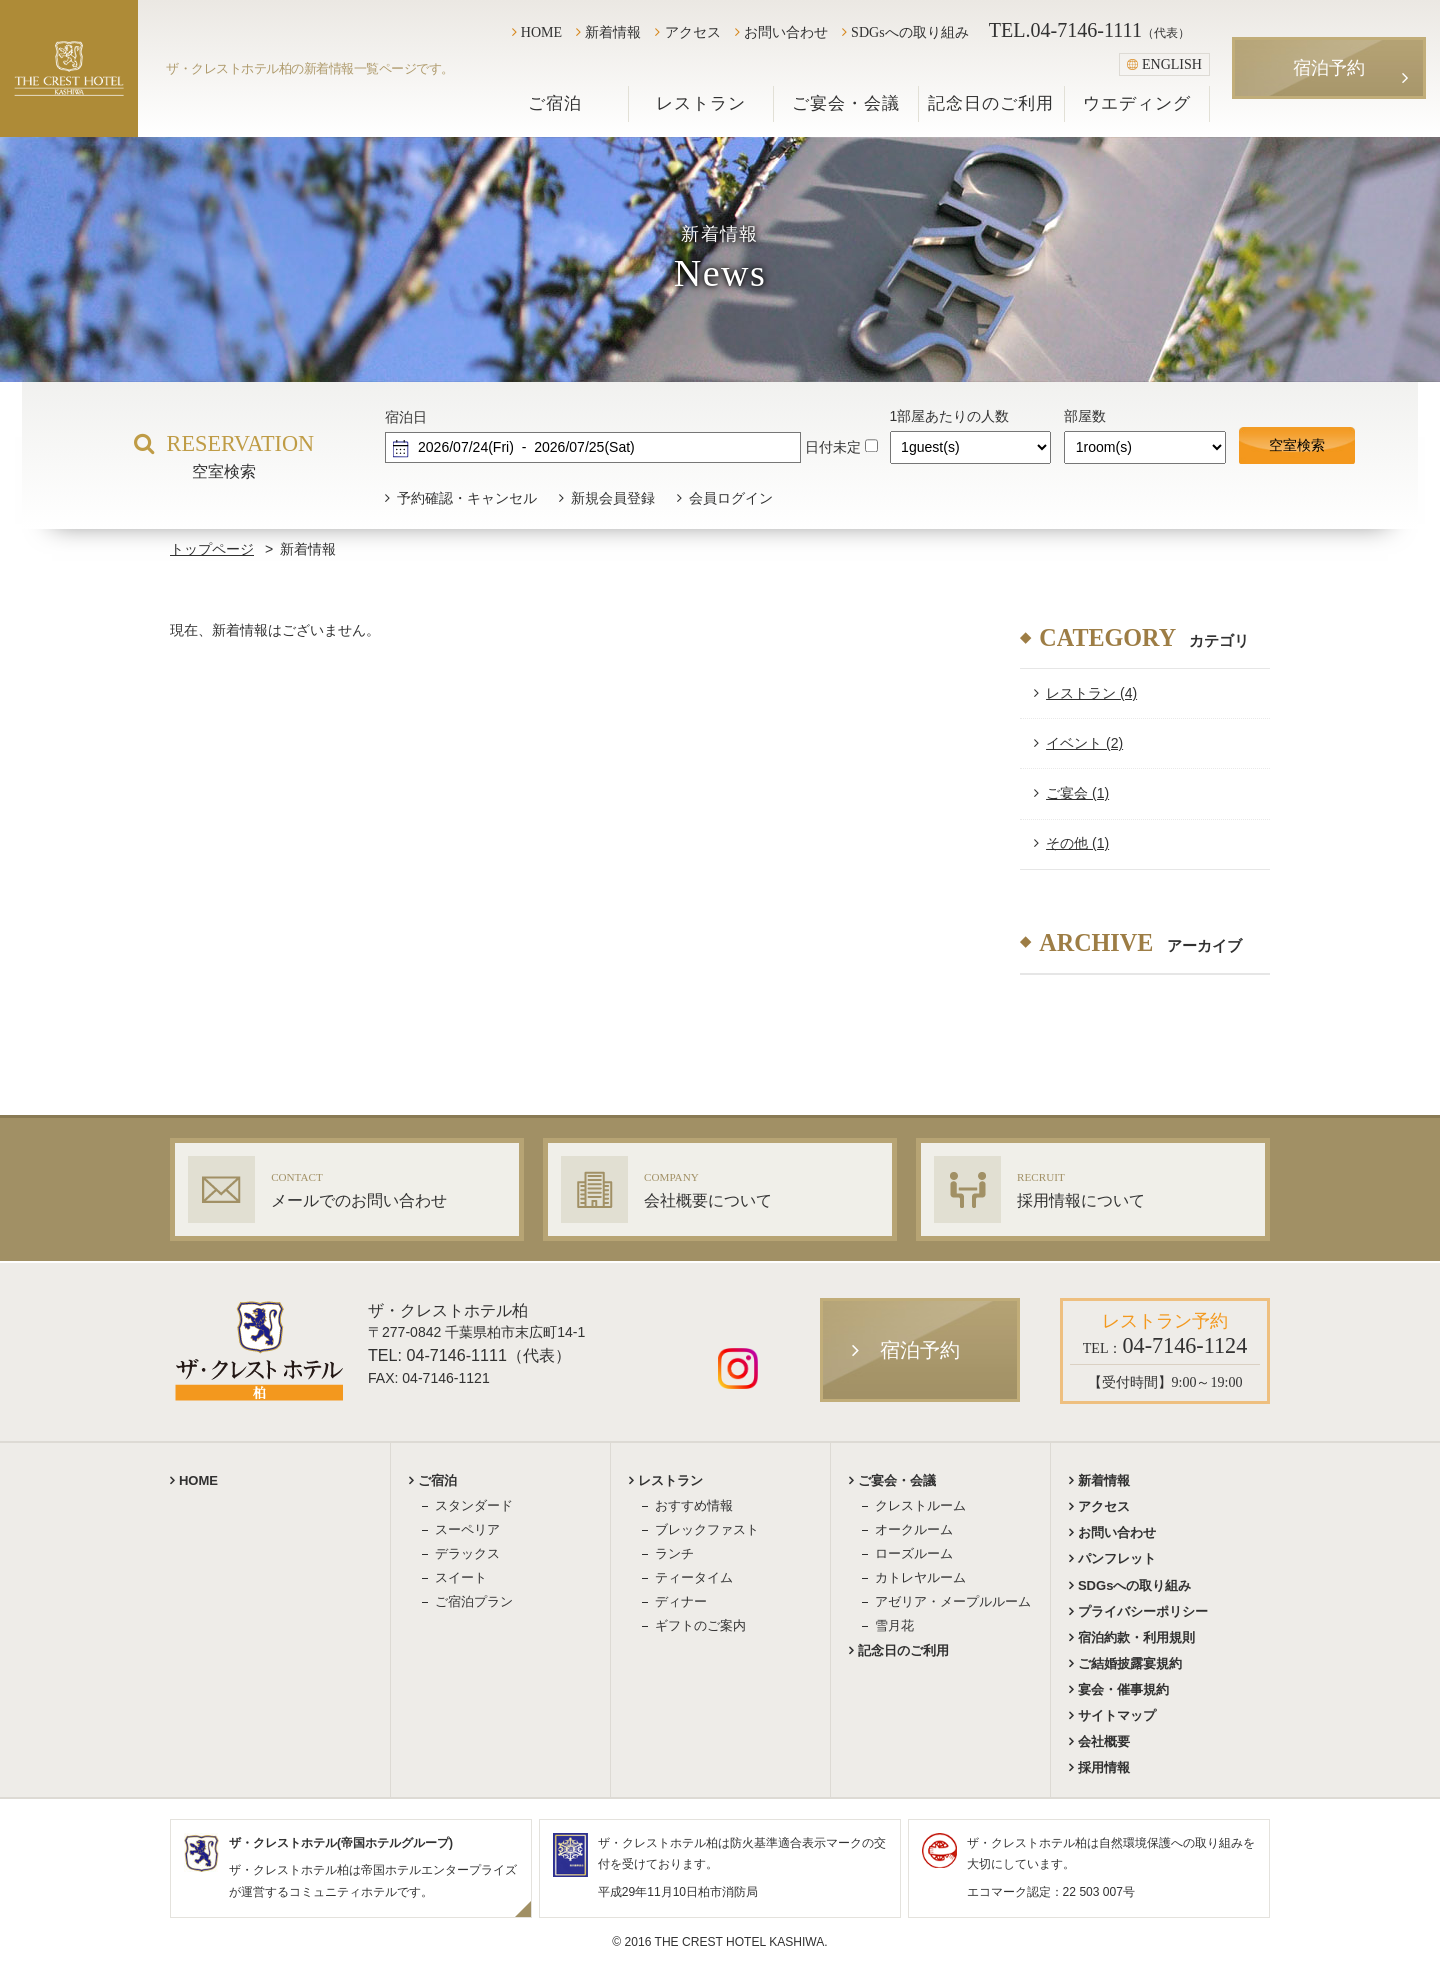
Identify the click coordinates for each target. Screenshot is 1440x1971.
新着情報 (613, 32)
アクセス (693, 32)
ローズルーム (914, 1553)
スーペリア (467, 1529)
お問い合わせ (786, 32)
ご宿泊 (555, 103)
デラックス (467, 1553)
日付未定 (833, 447)
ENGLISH (1164, 64)
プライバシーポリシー (1143, 1611)
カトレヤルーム (920, 1577)
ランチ (674, 1553)
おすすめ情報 (694, 1505)
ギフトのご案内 (700, 1625)
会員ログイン (731, 498)
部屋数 (1085, 416)
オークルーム (914, 1529)
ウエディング (1137, 103)
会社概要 (1104, 1741)
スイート (461, 1577)
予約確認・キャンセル (467, 498)
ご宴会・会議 (846, 103)
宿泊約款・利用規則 (1136, 1637)
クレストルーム (920, 1505)
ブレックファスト (707, 1529)
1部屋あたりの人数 (950, 416)
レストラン (701, 103)
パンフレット (1117, 1558)
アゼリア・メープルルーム (953, 1601)
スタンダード (474, 1505)
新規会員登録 (613, 498)
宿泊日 (406, 417)
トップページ (212, 549)
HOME (541, 32)
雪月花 (894, 1625)
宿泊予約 (1329, 68)
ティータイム (694, 1577)
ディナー (681, 1601)
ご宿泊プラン (474, 1601)
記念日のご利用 (991, 103)
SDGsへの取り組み (910, 32)
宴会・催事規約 (1123, 1689)
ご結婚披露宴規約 (1130, 1663)
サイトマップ (1117, 1715)
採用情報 (1104, 1767)
